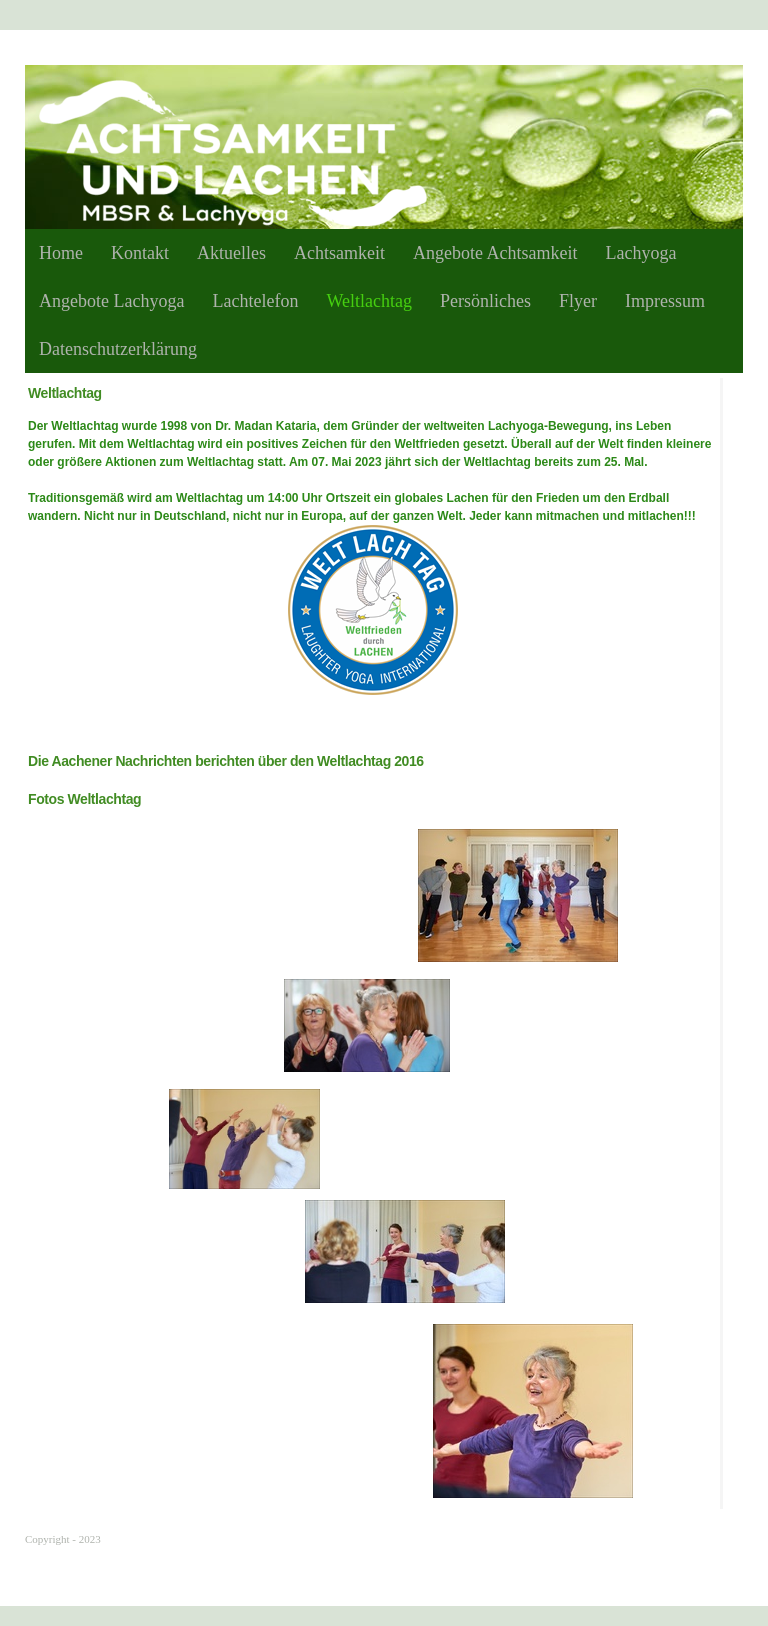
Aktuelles (231, 253)
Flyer (578, 301)
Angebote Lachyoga (111, 301)
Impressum (665, 301)
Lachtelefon (255, 301)
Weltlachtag (369, 301)
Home (61, 253)
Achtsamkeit (339, 253)
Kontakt (140, 253)
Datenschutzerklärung (118, 349)
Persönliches (485, 301)
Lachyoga (640, 253)
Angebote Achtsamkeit (495, 253)
